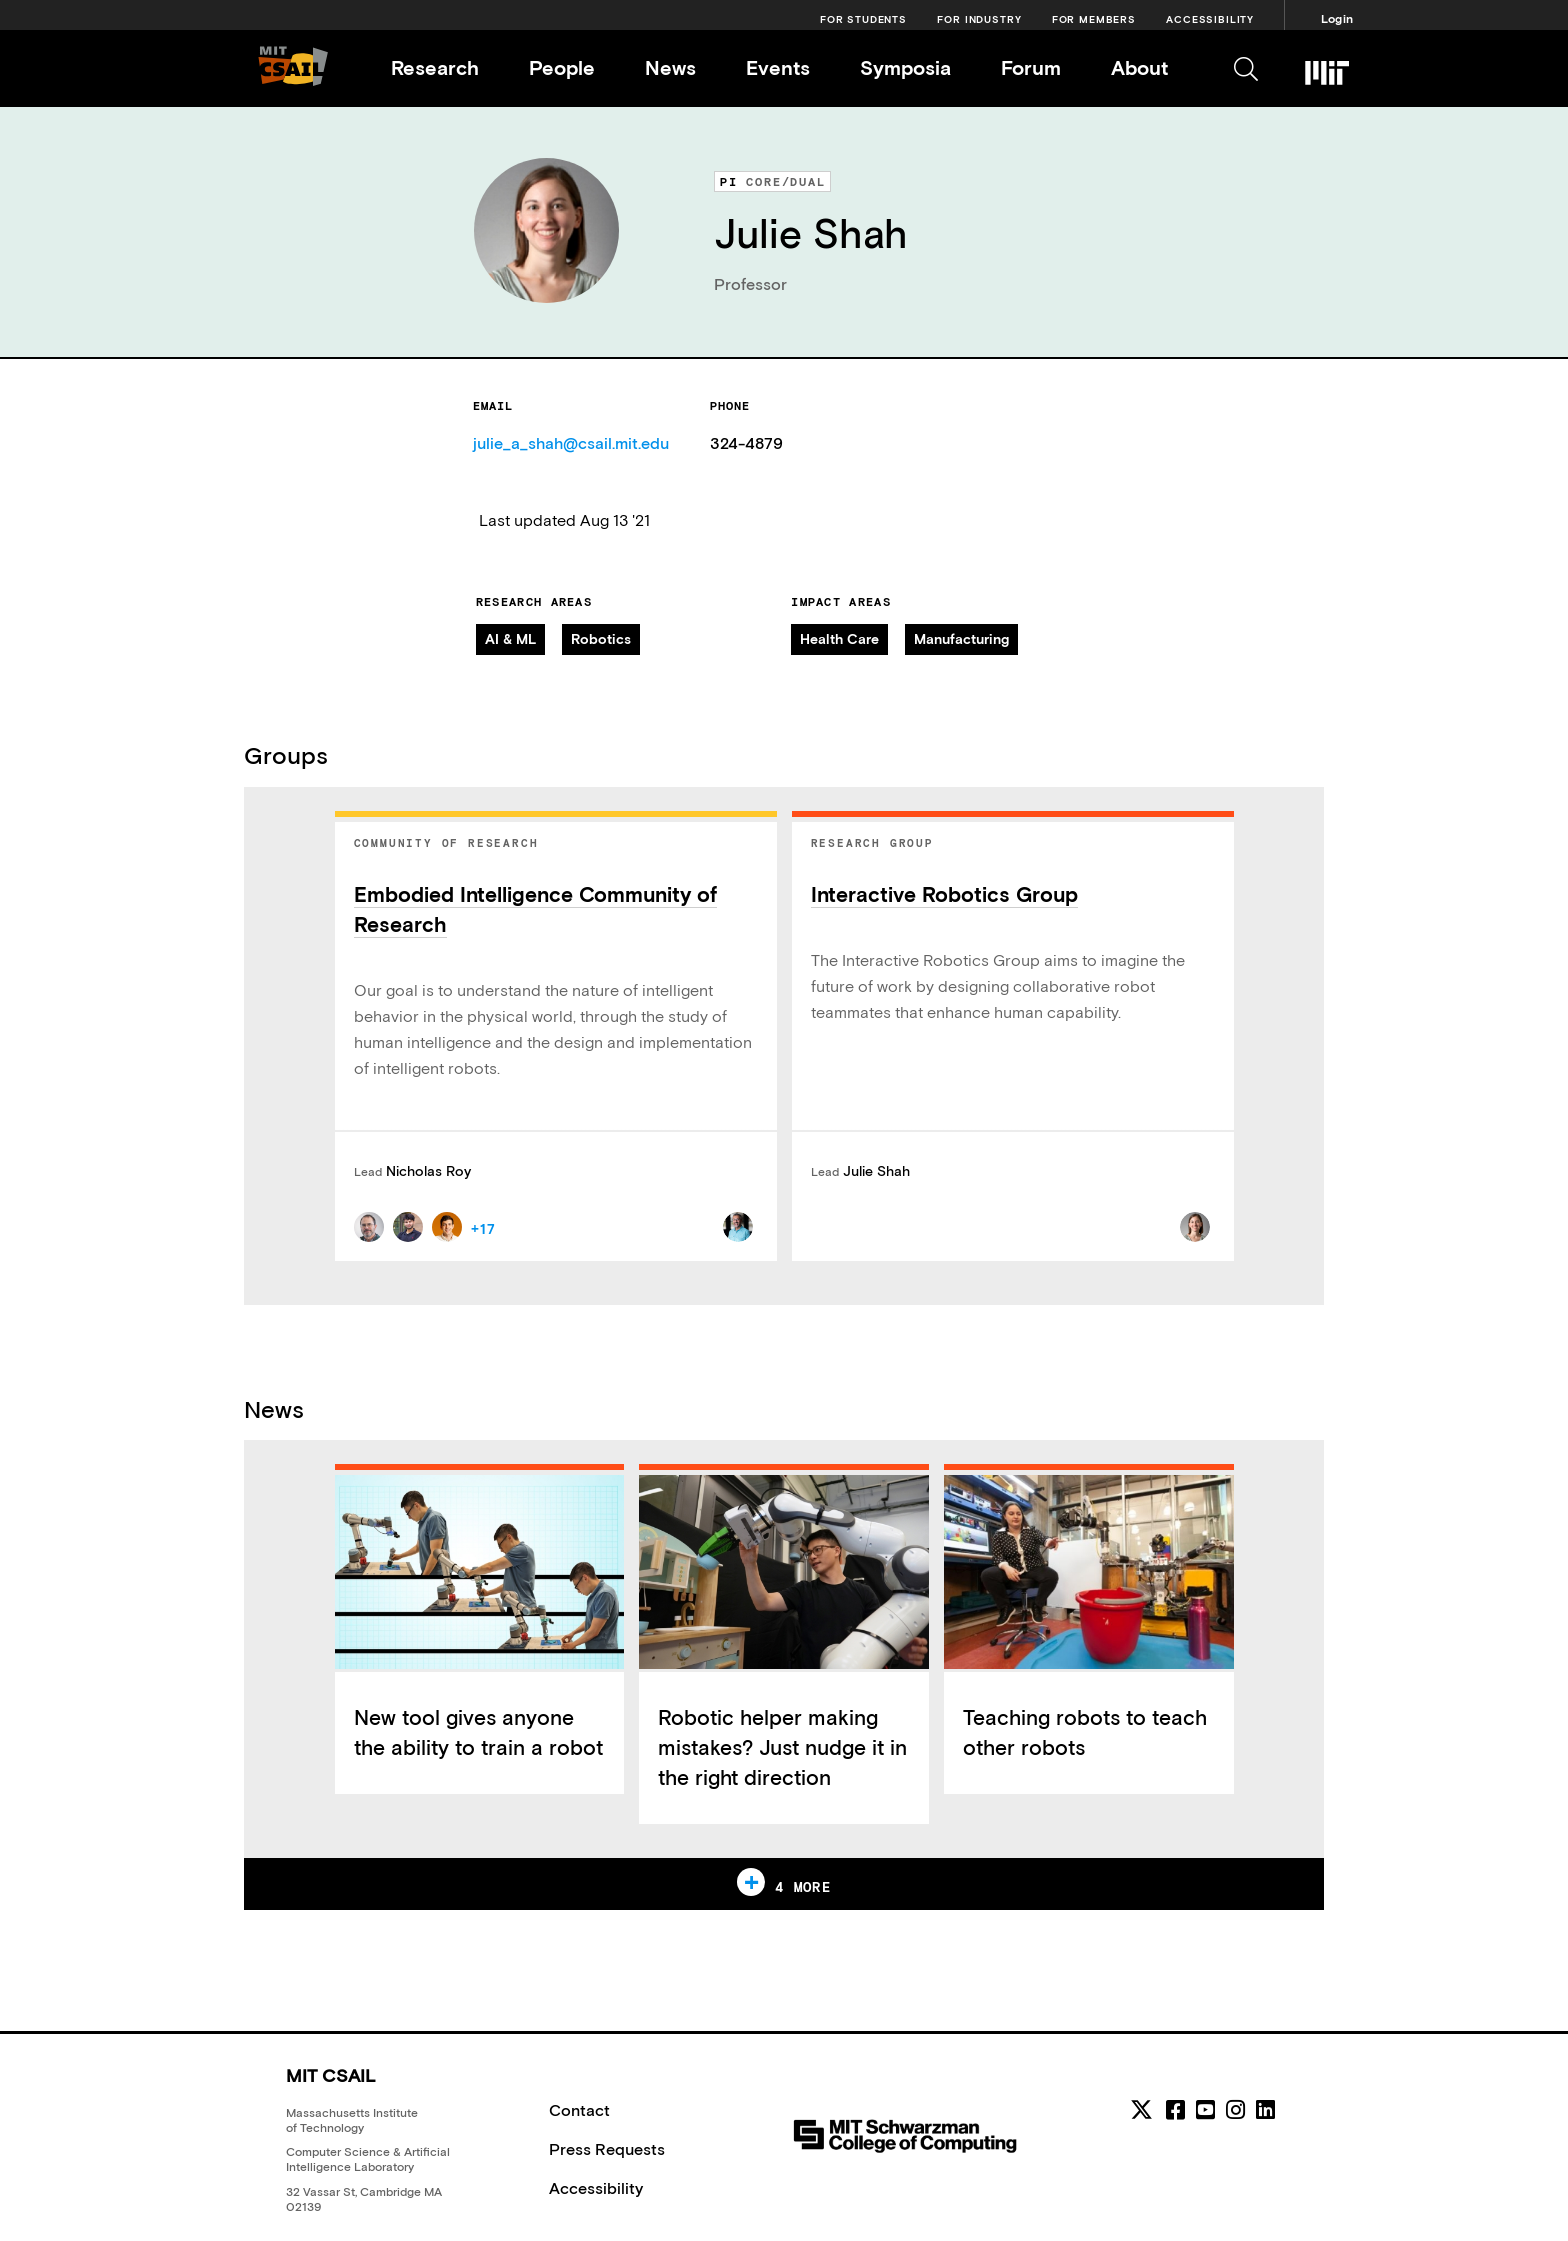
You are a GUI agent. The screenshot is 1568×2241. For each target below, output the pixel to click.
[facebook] (1175, 2110)
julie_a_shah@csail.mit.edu (571, 443)
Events (778, 67)
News (670, 67)
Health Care (839, 639)
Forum (1031, 67)
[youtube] (1205, 2110)
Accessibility (1210, 19)
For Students (863, 19)
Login (1337, 19)
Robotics (601, 639)
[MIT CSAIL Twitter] (1144, 2113)
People (562, 67)
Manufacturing (961, 639)
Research (435, 67)
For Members (1094, 19)
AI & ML (510, 639)
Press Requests (607, 2149)
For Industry (979, 19)
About (1139, 67)
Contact (579, 2110)
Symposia (905, 67)
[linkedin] (1265, 2110)
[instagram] (1235, 2110)
